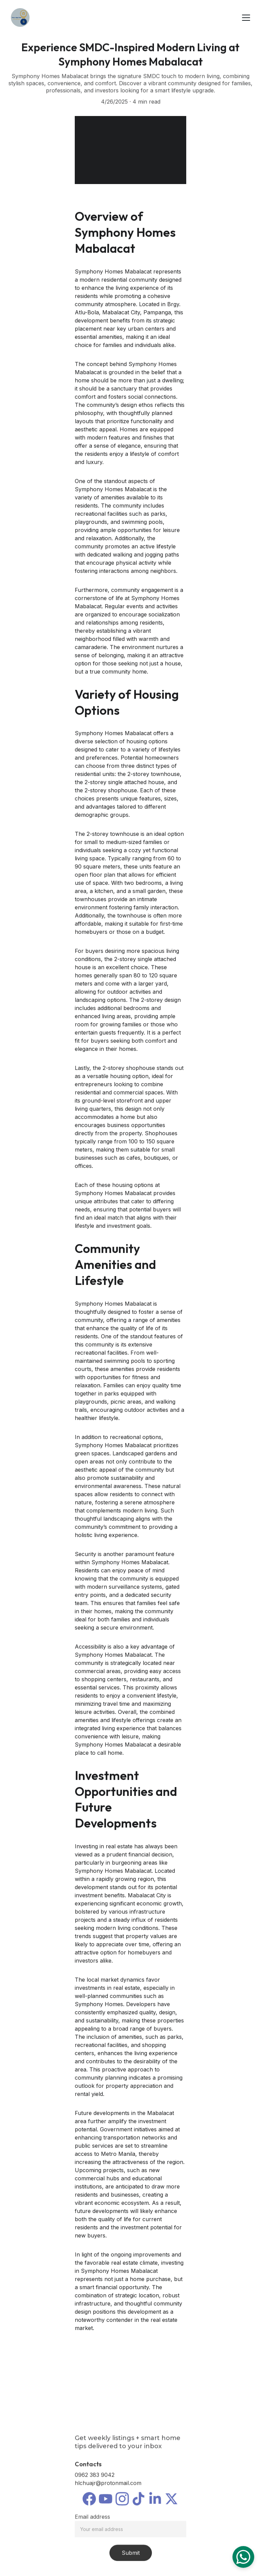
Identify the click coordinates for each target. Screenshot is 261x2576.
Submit (131, 2556)
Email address (92, 2519)
